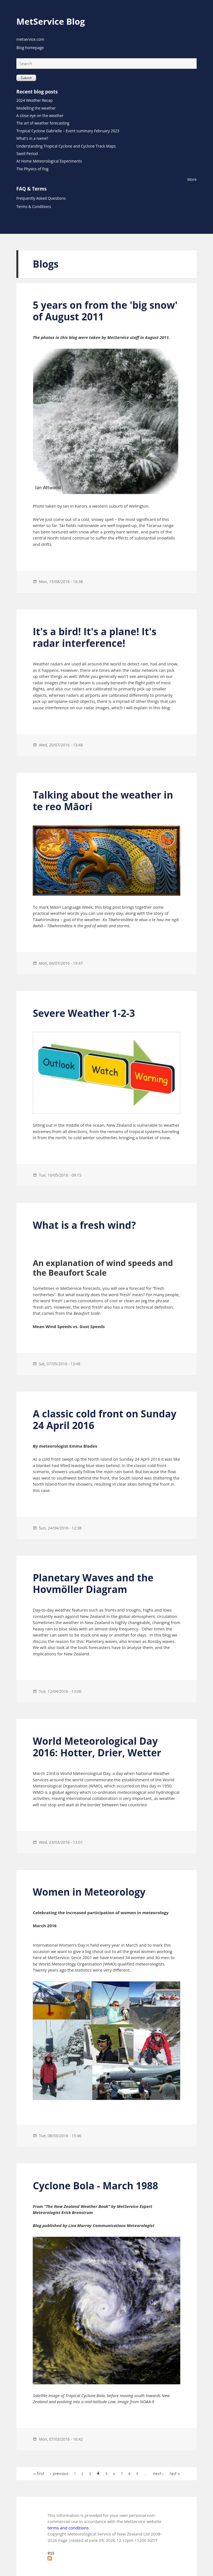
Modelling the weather (36, 108)
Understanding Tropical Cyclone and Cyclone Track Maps (66, 146)
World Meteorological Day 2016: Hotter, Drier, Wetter (97, 1746)
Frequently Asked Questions (40, 198)
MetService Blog (50, 21)
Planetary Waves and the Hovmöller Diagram (93, 1583)
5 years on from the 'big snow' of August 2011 (105, 310)
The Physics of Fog (32, 168)
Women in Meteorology (89, 1891)
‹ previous (59, 2473)
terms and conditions (67, 2528)
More (192, 179)
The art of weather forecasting (42, 123)
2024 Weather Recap (34, 100)
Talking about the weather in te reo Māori (103, 800)
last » (175, 2473)
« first (38, 2473)
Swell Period (27, 153)
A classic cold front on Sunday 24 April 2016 (104, 1419)
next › (158, 2473)
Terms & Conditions (33, 206)
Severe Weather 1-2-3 (84, 1013)
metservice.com (30, 39)
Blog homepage (30, 47)
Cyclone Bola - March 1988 (95, 2185)
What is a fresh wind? (84, 1225)
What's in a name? (32, 138)
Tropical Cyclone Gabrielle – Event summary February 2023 (67, 130)
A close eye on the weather (40, 115)
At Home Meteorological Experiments (49, 161)
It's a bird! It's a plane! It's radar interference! (94, 637)
